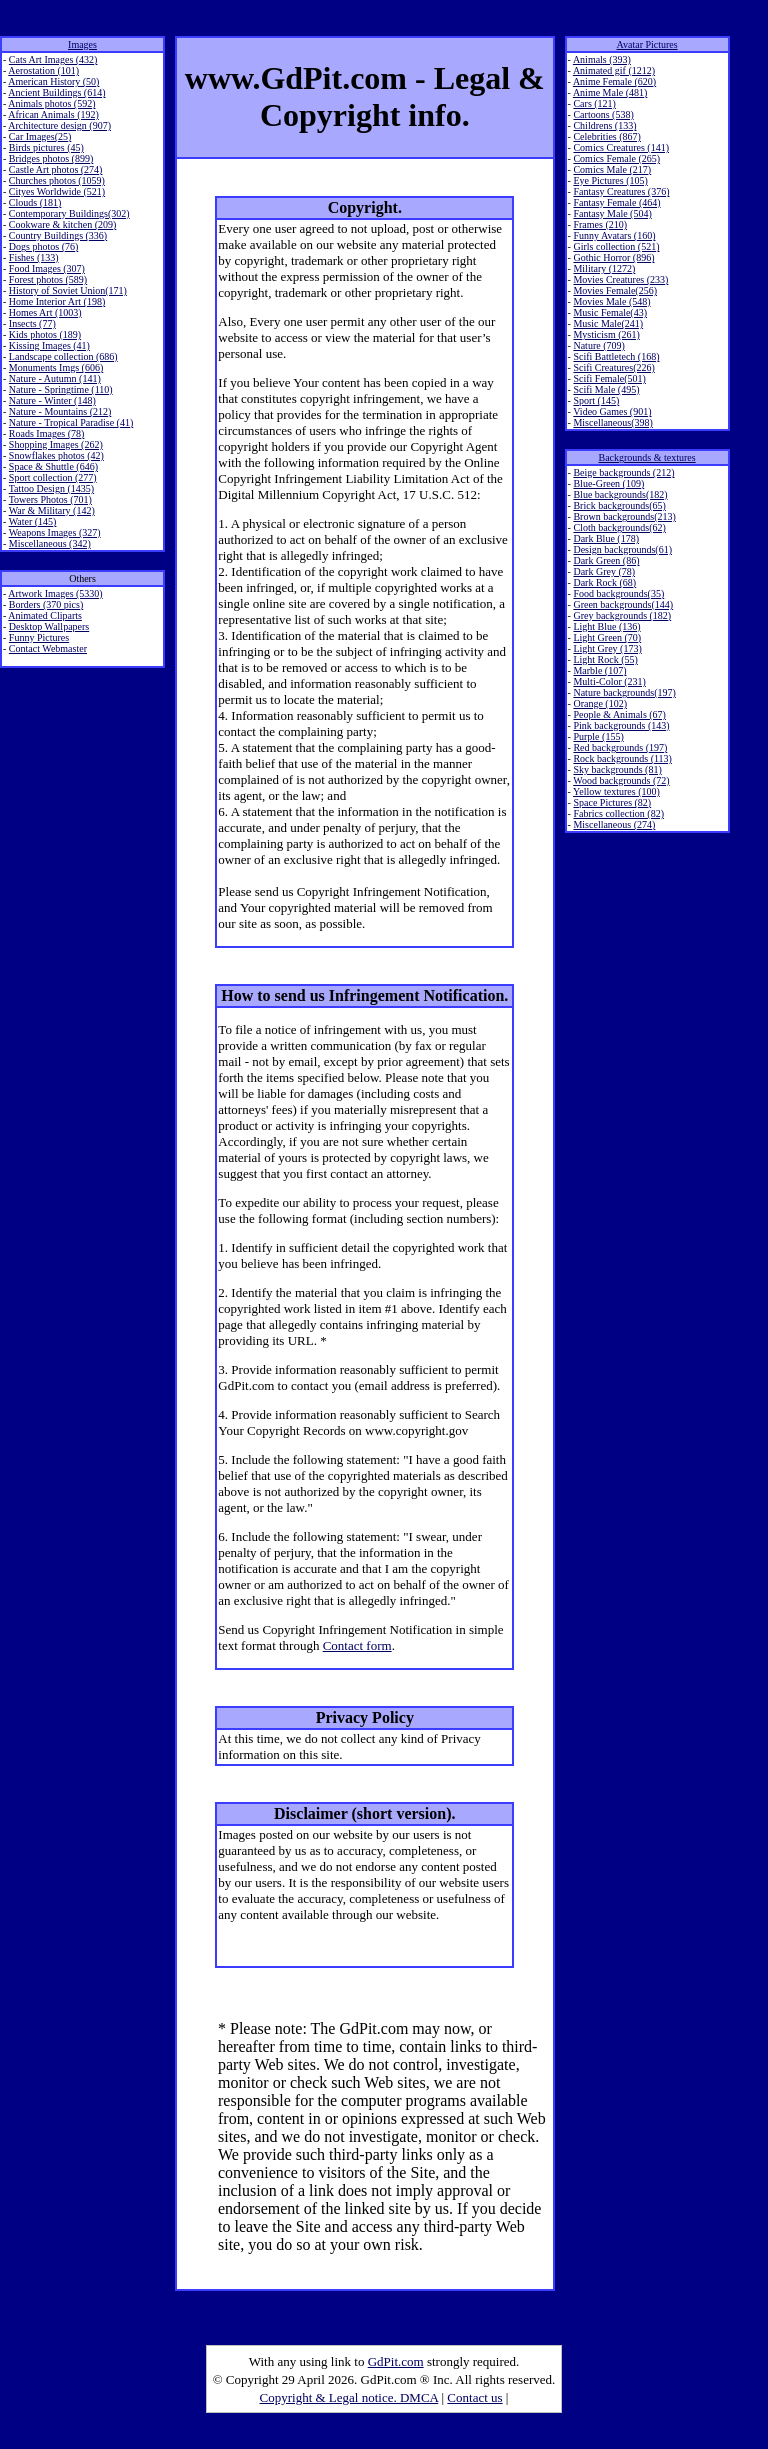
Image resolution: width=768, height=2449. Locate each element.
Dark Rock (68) (604, 582)
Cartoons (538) (603, 114)
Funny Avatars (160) (614, 235)
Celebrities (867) (606, 136)
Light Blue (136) (606, 626)
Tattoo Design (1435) (51, 488)
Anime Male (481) (610, 92)
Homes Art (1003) (45, 312)
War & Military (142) (52, 510)
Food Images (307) (47, 268)
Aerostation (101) (43, 70)
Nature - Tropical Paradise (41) (71, 422)
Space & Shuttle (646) (53, 466)
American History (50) (53, 81)
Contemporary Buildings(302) (69, 213)
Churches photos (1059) (57, 180)
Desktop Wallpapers (49, 626)
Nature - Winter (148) (52, 400)
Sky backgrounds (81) (617, 769)
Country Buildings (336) (58, 235)
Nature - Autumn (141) (55, 378)
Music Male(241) (608, 323)
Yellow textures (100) (616, 791)
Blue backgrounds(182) (620, 494)
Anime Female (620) (614, 81)
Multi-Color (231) (609, 681)
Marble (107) (599, 670)
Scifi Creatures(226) (613, 367)
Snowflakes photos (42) (56, 455)
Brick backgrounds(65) (619, 505)
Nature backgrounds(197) (624, 692)
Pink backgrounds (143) (621, 725)
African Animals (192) (53, 114)
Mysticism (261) (606, 334)
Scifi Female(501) (609, 378)
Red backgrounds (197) (620, 747)
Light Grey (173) (607, 648)
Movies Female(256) (615, 290)
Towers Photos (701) (50, 499)
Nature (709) (598, 345)
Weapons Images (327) (55, 532)
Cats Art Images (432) (53, 59)
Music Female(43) (610, 312)
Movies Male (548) (611, 301)
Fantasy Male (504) (612, 213)
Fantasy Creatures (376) (621, 191)
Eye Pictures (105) (610, 180)
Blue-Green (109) (608, 483)
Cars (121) (594, 103)
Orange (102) (600, 703)
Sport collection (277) (53, 477)
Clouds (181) (35, 202)
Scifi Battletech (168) (616, 356)
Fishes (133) (34, 257)
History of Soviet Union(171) (68, 290)
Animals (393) (602, 59)
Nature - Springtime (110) (61, 389)
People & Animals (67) (619, 714)
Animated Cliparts (45, 615)
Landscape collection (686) (63, 356)
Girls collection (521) (616, 246)
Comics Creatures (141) (621, 147)
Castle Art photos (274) (56, 169)
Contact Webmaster (48, 648)
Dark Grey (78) (604, 571)
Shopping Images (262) (56, 444)
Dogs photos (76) (43, 246)
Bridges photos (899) (51, 158)
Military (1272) (604, 268)
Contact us (474, 2397)
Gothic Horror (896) (613, 257)
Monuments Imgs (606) (56, 367)
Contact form (357, 1645)
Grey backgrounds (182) (622, 615)
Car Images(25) (40, 136)
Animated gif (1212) (614, 70)
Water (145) (33, 521)
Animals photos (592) (51, 103)
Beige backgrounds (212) (623, 472)
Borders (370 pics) (46, 604)
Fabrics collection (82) (618, 813)
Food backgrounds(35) (618, 593)
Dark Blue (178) (606, 538)
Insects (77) (32, 323)
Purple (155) (598, 736)
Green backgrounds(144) (623, 604)
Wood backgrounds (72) (621, 780)
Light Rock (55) (605, 659)
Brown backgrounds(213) (624, 516)
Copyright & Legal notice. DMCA (349, 2397)
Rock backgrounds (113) (622, 758)
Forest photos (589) (48, 279)
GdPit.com (396, 2361)
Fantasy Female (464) (616, 202)
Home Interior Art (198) (57, 301)
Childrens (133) (604, 125)
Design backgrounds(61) (622, 549)
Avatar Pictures (647, 44)
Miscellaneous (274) (614, 824)
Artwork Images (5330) (55, 593)
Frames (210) (600, 224)
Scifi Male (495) (606, 389)
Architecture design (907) (59, 125)
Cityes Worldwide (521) (57, 191)
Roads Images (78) (47, 433)
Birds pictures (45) (46, 147)
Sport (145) (596, 400)
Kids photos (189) (45, 334)
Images (82, 44)
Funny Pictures (39, 637)
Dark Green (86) (606, 560)
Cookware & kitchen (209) (62, 224)
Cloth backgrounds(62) (619, 527)
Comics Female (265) (616, 158)
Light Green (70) (607, 637)
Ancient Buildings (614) (56, 92)
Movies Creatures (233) (620, 279)
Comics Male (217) (612, 169)
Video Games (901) (612, 411)
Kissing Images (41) (49, 345)
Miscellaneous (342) (50, 543)
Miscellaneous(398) (612, 422)
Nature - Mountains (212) (60, 411)
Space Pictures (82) (612, 802)
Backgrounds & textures (646, 457)
